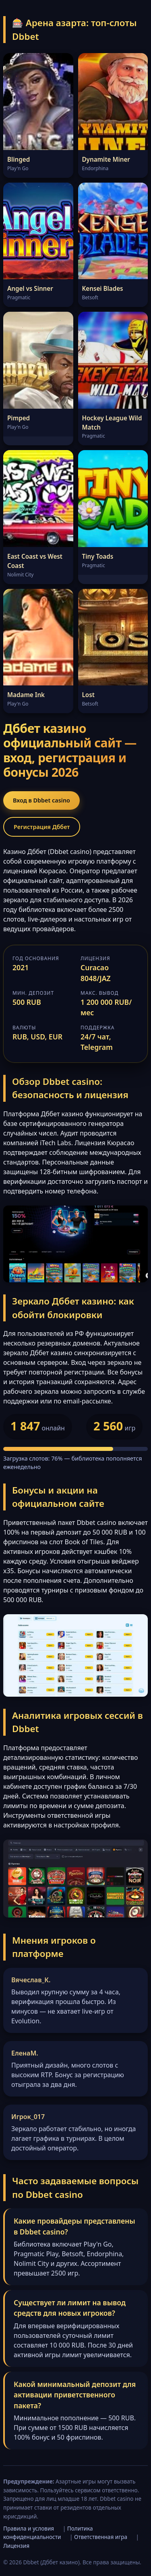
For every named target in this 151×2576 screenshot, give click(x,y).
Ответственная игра (100, 2537)
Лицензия (16, 2545)
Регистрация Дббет (42, 827)
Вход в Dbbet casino (41, 800)
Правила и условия (28, 2528)
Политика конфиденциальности (48, 2533)
